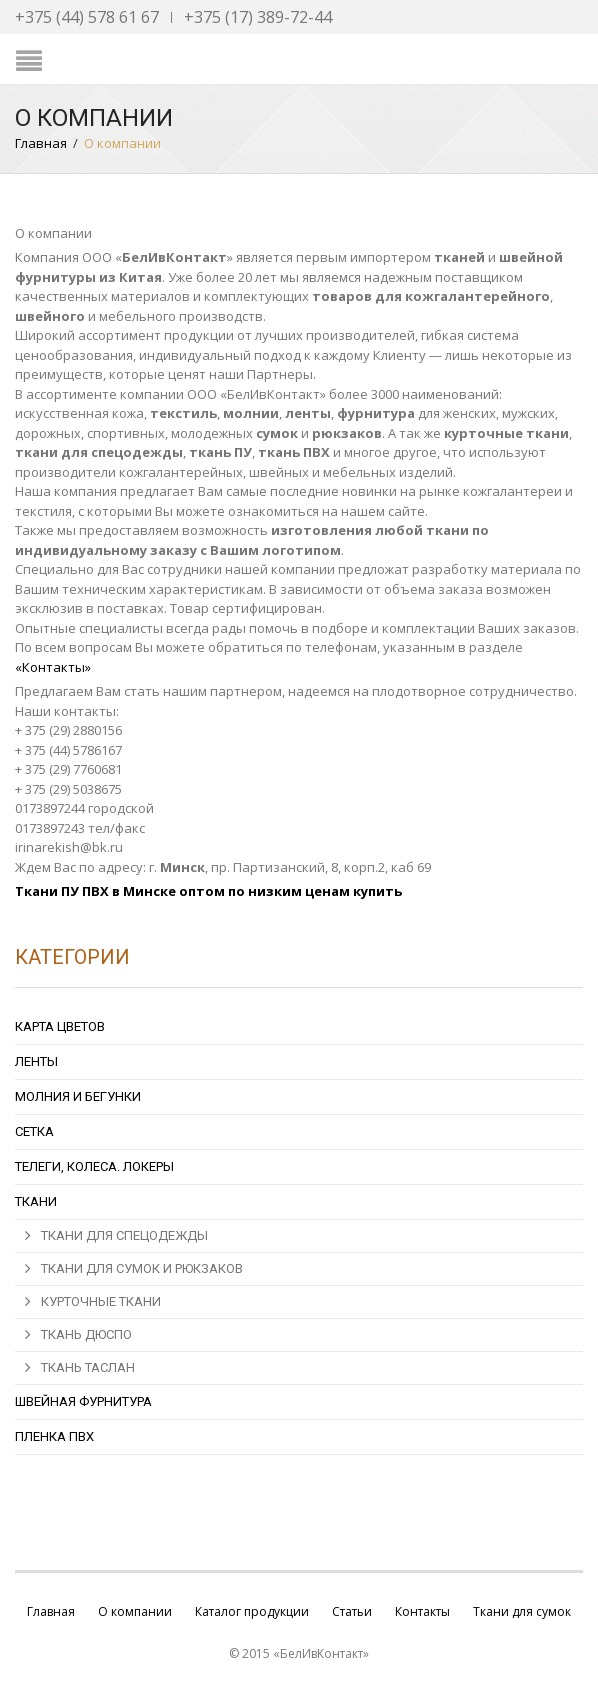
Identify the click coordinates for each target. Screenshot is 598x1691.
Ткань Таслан (88, 1367)
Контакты (422, 1611)
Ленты (36, 1061)
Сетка (34, 1131)
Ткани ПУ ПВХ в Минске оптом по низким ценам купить (208, 891)
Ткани (36, 1201)
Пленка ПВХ (54, 1436)
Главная (41, 143)
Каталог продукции (252, 1611)
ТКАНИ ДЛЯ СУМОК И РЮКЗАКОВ (142, 1268)
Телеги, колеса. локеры (94, 1166)
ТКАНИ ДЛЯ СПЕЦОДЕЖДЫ (124, 1235)
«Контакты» (53, 667)
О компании (135, 1611)
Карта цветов (60, 1026)
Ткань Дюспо (86, 1334)
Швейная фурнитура (83, 1401)
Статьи (352, 1611)
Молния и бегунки (78, 1096)
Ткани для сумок (522, 1611)
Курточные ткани (101, 1301)
